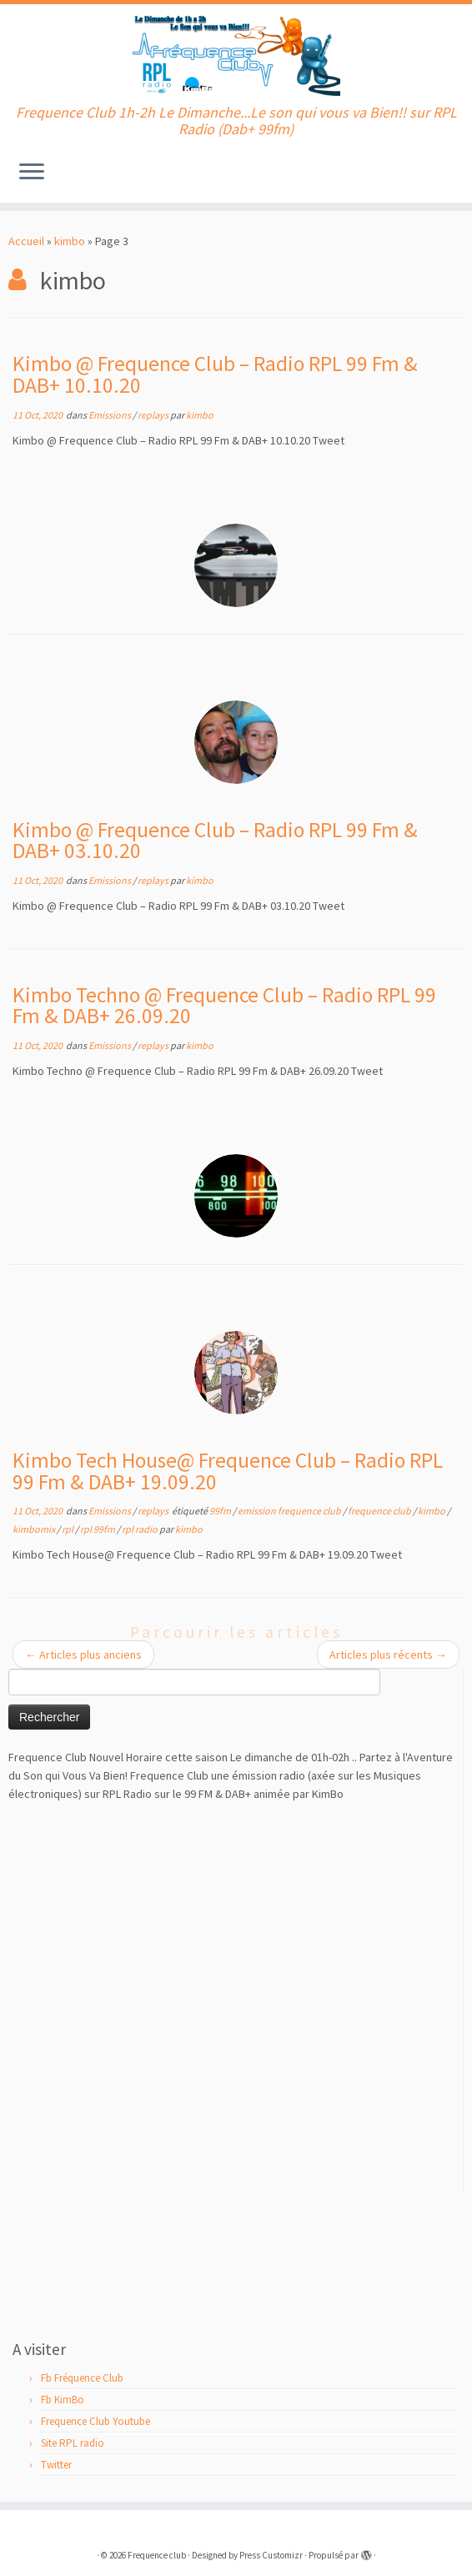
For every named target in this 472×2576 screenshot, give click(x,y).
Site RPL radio (72, 2443)
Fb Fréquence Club (82, 2378)
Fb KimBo (62, 2400)
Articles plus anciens (83, 1654)
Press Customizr (271, 2555)
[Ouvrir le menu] (31, 172)
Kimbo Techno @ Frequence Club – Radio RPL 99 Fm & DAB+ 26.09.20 (224, 1006)
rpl (68, 1529)
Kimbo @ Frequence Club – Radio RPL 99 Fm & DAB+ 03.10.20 (215, 840)
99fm (221, 1510)
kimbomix (35, 1529)
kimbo (69, 241)
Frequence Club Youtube (95, 2421)
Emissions (110, 415)
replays (154, 415)
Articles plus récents (388, 1654)
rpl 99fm (98, 1529)
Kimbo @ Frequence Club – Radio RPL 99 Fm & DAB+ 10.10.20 (215, 374)
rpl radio (140, 1529)
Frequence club (157, 2555)
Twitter (56, 2465)
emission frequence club (290, 1510)
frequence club (380, 1510)
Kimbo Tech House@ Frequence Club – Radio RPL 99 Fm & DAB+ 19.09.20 (228, 1471)
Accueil (26, 241)
